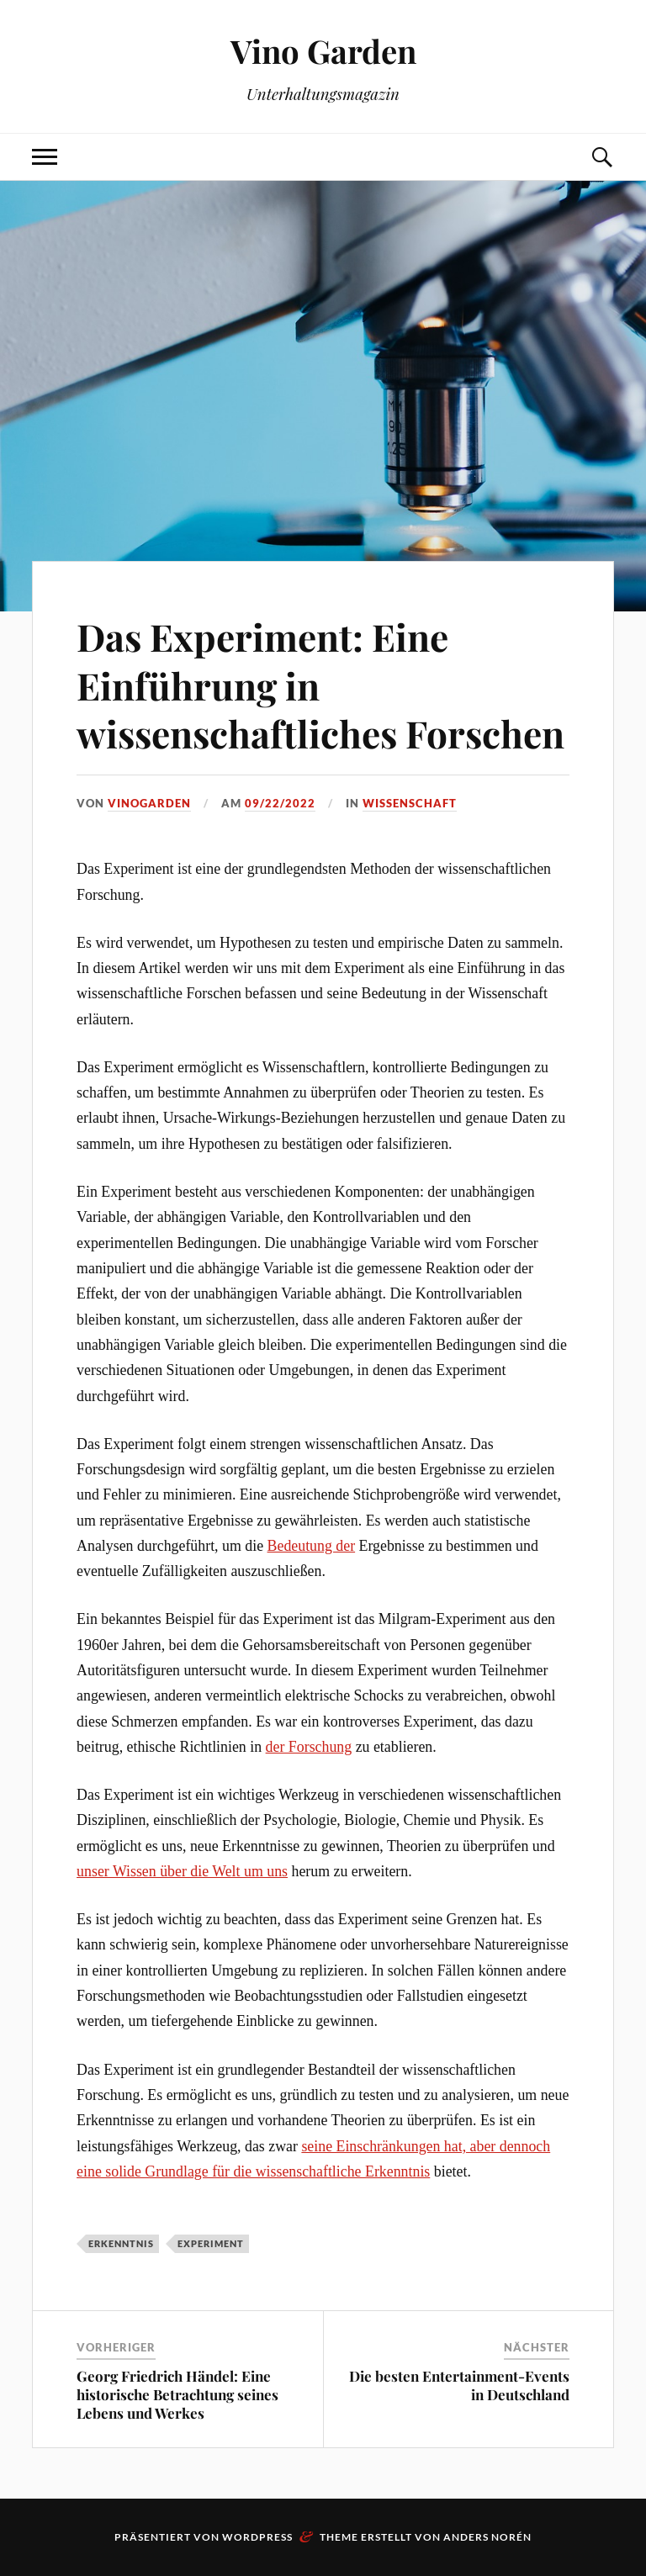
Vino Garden (323, 50)
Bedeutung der (311, 1545)
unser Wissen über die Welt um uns (182, 1871)
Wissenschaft (410, 803)
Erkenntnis (121, 2243)
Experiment (210, 2243)
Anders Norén (487, 2537)
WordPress (257, 2537)
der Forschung (309, 1746)
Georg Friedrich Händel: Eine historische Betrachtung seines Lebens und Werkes (177, 2394)
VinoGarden (149, 803)
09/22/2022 (280, 803)
